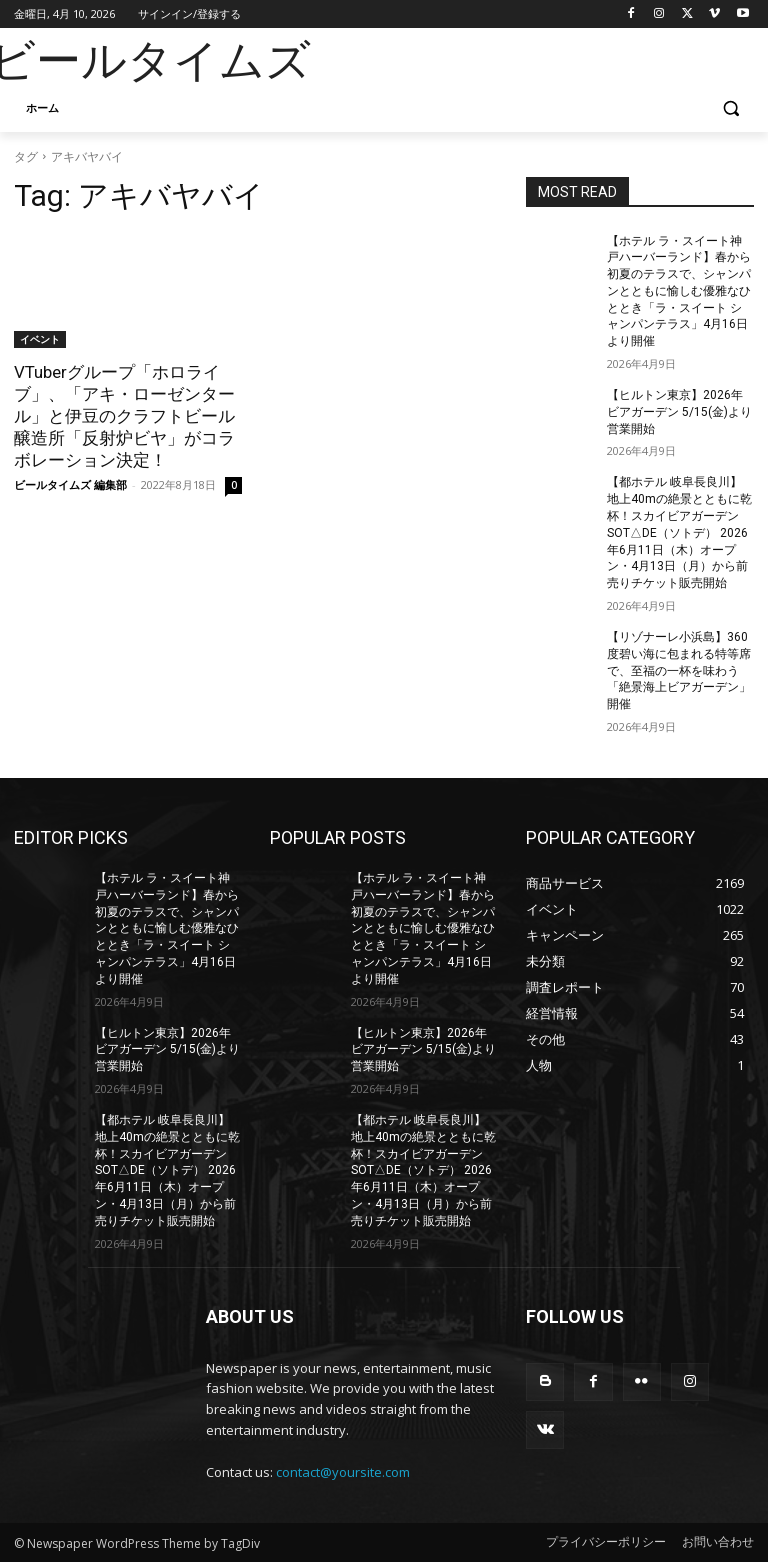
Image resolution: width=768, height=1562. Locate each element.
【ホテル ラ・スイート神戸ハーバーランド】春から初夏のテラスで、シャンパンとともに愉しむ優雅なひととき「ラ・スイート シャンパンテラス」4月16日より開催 (679, 291)
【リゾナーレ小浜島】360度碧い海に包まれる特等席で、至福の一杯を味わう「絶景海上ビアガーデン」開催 (679, 670)
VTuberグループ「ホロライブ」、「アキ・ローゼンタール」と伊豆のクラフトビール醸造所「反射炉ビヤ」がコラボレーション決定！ (124, 416)
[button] (730, 108)
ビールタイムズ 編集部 (70, 484)
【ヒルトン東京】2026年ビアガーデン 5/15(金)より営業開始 (679, 412)
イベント (40, 339)
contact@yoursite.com (343, 1472)
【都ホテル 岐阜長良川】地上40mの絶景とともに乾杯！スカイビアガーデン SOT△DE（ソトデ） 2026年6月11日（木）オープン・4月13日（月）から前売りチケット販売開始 (679, 532)
